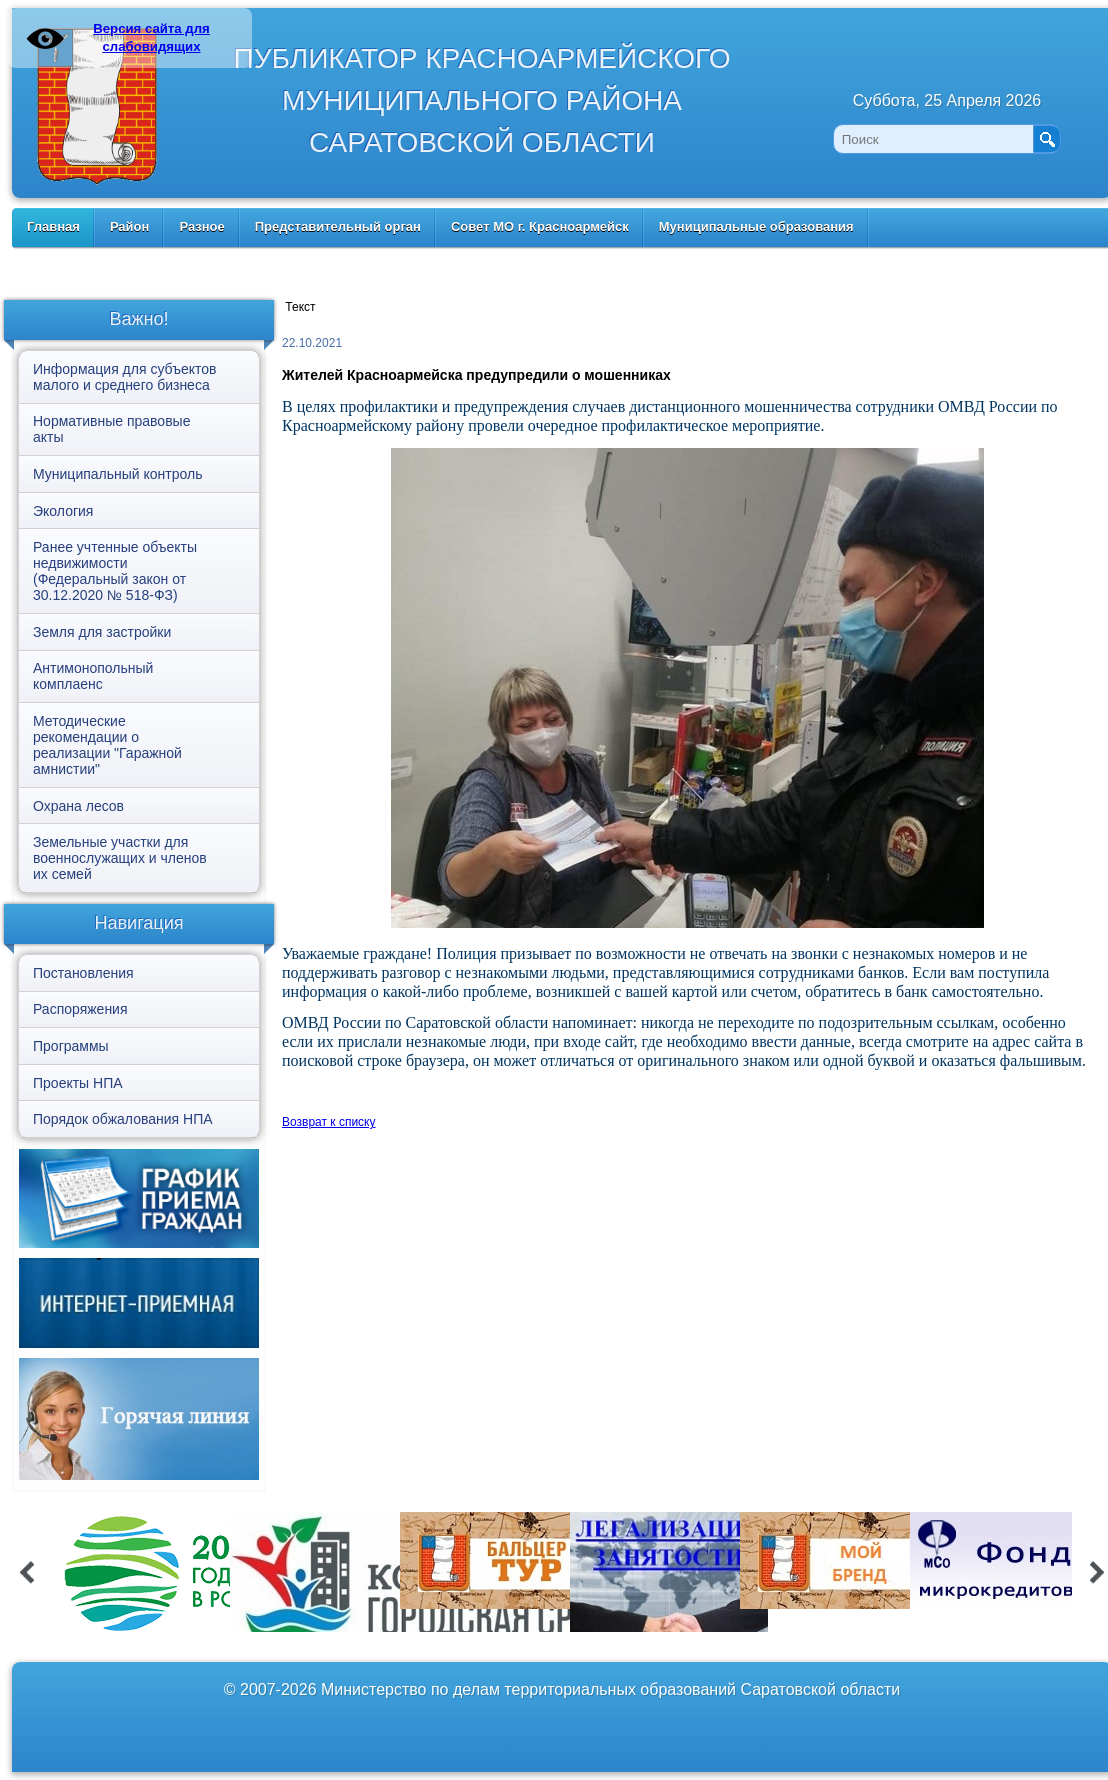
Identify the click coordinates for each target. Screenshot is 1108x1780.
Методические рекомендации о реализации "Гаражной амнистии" (107, 745)
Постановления (83, 973)
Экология (63, 511)
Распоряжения (80, 1009)
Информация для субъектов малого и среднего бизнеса (124, 377)
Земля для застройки (102, 632)
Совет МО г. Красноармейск (540, 226)
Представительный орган (338, 226)
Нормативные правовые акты (111, 429)
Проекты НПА (78, 1083)
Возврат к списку (329, 1122)
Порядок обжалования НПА (123, 1119)
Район (130, 226)
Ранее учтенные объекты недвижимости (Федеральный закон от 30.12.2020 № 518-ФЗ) (115, 571)
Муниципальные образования (756, 226)
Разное (201, 226)
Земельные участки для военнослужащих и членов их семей (120, 858)
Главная (53, 226)
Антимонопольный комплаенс (93, 676)
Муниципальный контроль (117, 474)
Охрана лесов (78, 806)
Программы (71, 1046)
